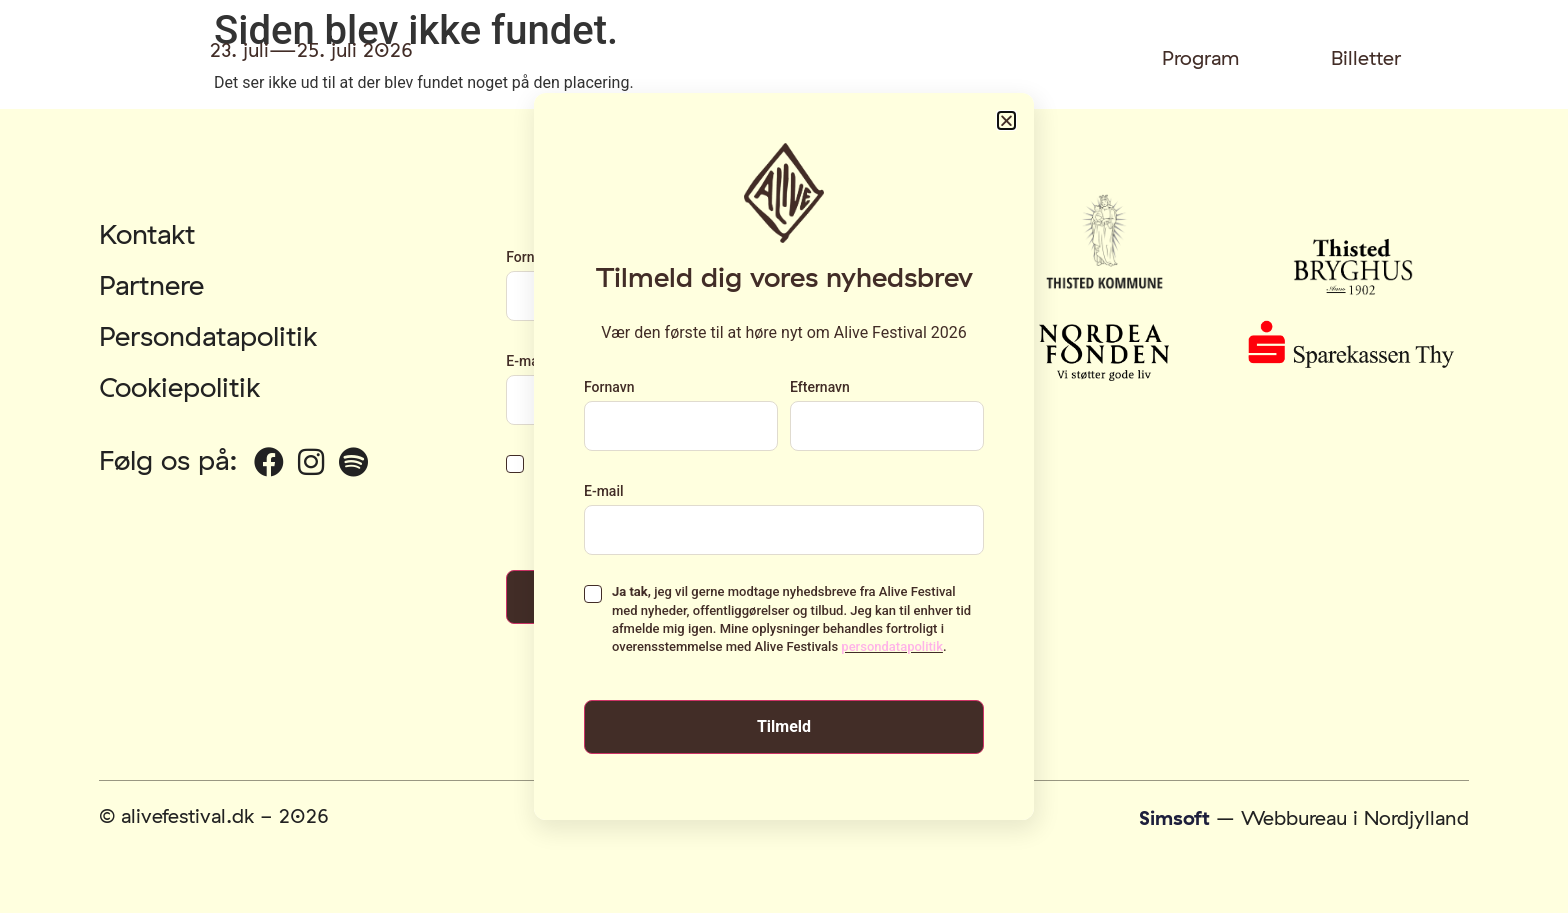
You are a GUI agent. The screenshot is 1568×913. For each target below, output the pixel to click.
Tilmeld (784, 726)
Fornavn (609, 387)
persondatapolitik (892, 646)
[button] (1006, 120)
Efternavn (820, 387)
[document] (784, 456)
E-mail (604, 491)
